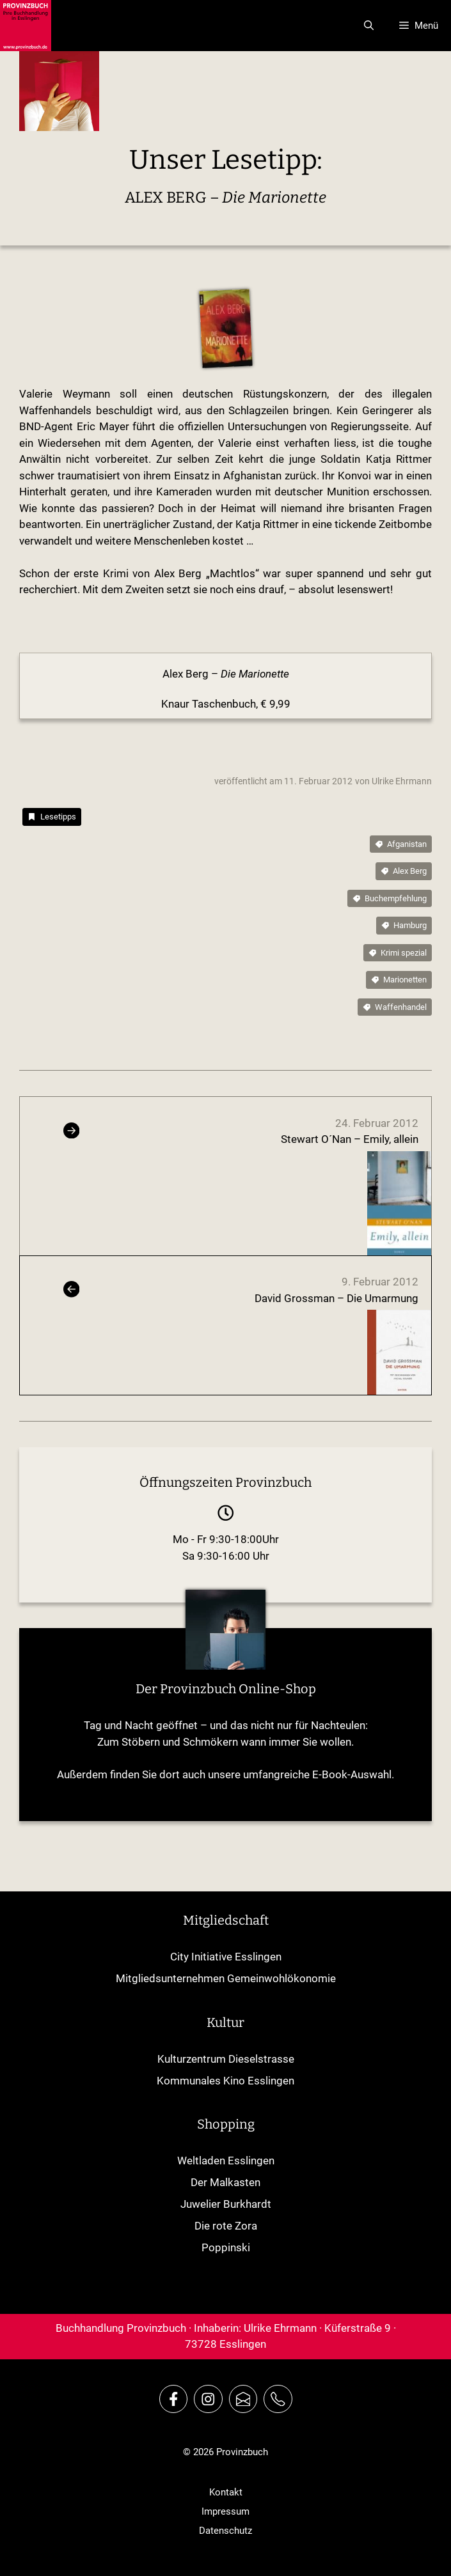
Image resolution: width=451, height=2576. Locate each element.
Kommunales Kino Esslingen (225, 2080)
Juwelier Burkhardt (225, 2204)
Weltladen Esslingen (225, 2160)
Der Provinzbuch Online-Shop (226, 1688)
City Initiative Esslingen (225, 1956)
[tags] (401, 844)
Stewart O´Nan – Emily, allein (349, 1139)
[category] (51, 817)
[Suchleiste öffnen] (368, 25)
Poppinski (226, 2247)
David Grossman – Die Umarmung (336, 1298)
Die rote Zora (225, 2225)
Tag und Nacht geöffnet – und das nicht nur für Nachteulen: (226, 1725)
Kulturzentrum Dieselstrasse (225, 2058)
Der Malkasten (225, 2182)
